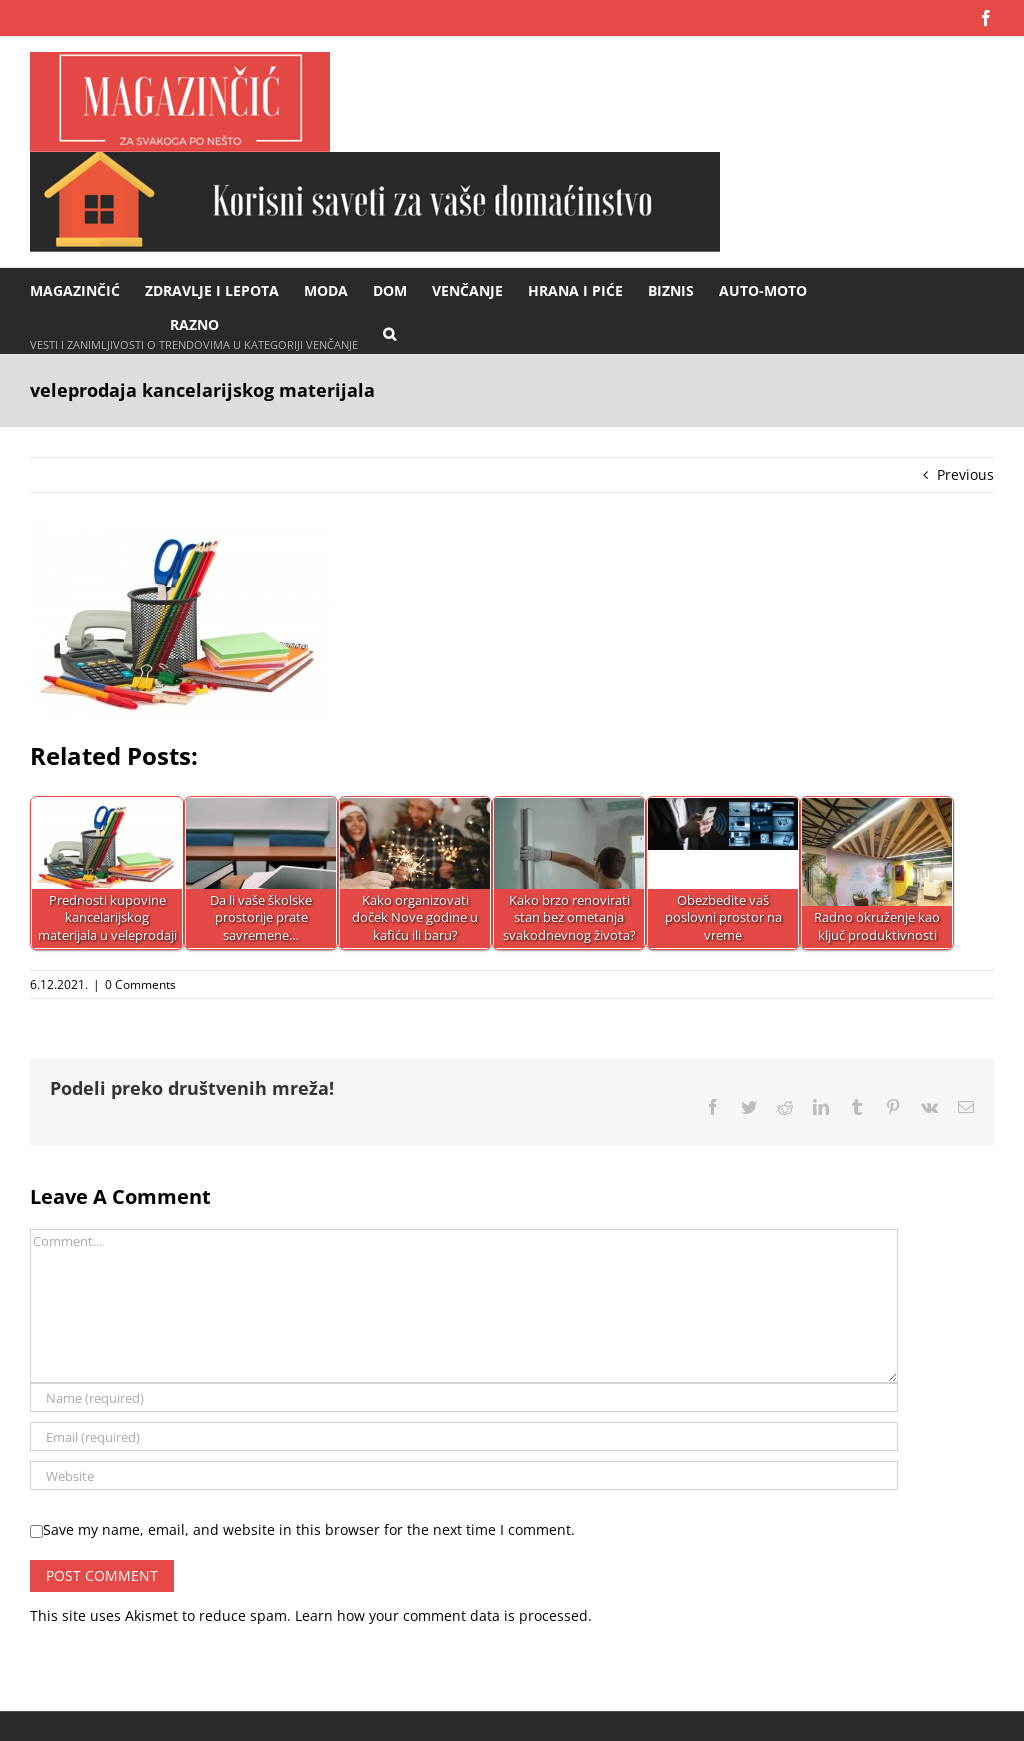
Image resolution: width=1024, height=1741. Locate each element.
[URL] (464, 1475)
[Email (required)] (464, 1436)
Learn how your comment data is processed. (443, 1615)
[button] (389, 332)
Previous (965, 474)
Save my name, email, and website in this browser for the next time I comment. (309, 1529)
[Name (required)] (464, 1397)
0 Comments (140, 984)
